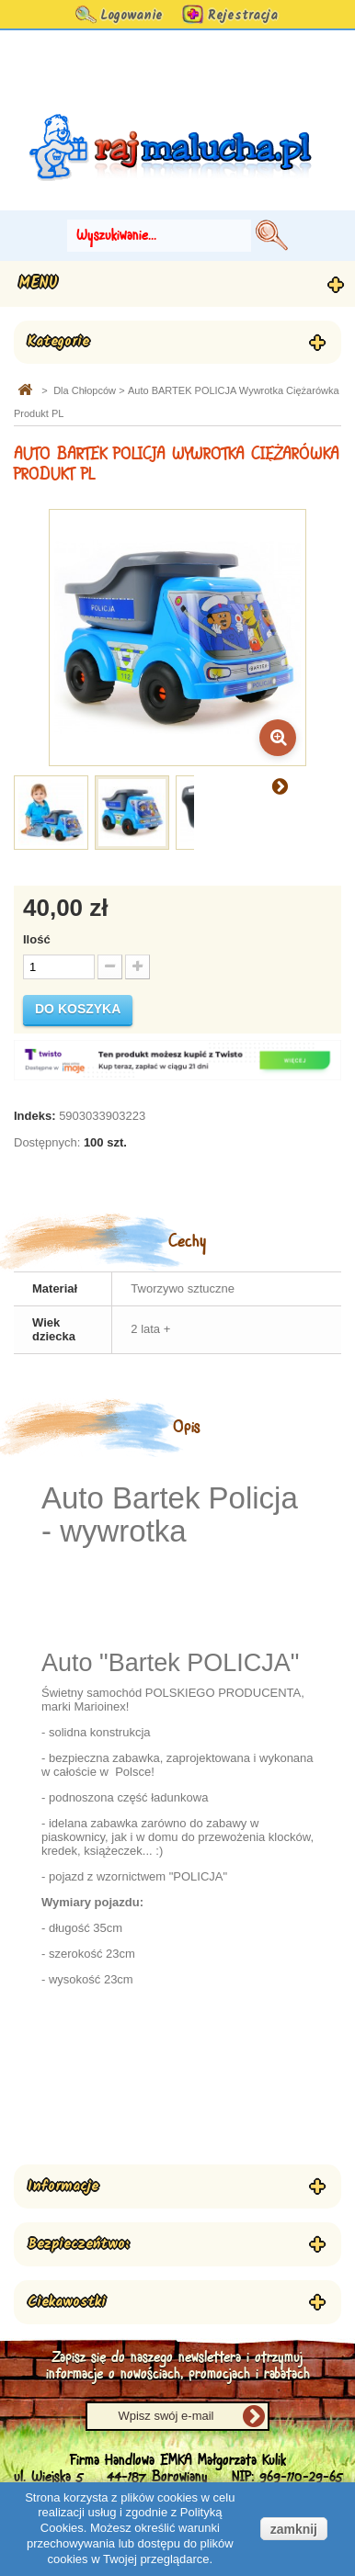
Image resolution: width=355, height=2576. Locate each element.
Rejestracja (243, 16)
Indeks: (35, 1116)
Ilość (37, 939)
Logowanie (131, 16)
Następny (279, 785)
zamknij (293, 2529)
